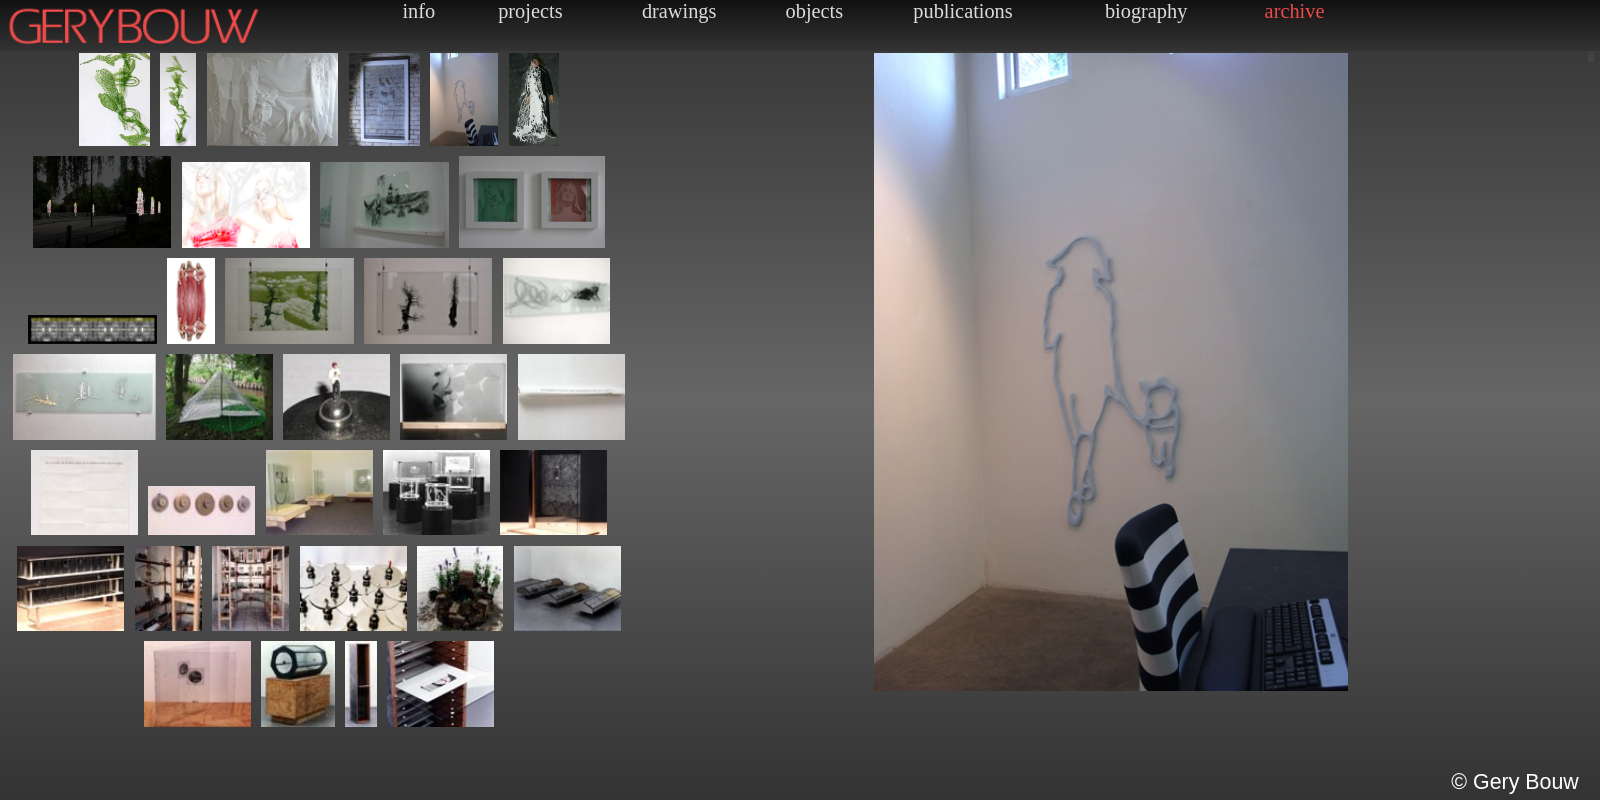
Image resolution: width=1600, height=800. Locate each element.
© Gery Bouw (1515, 782)
